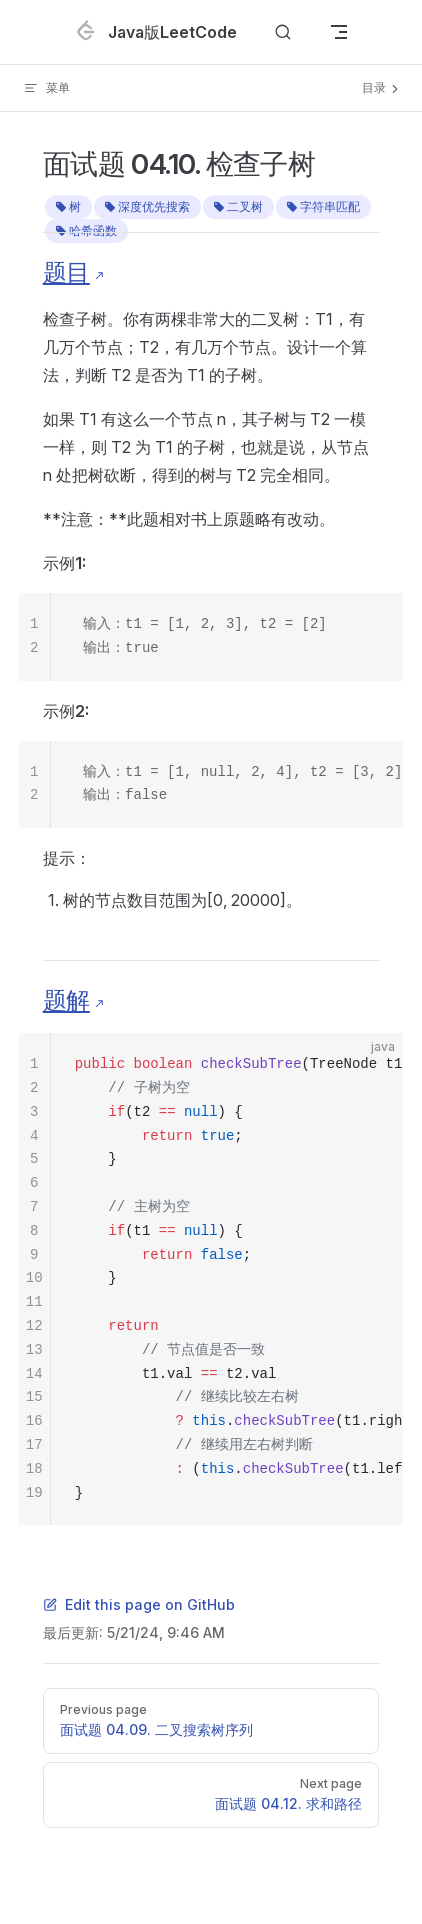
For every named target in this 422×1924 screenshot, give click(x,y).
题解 (66, 1000)
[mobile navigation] (339, 32)
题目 (66, 272)
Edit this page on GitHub (139, 1604)
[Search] (283, 32)
